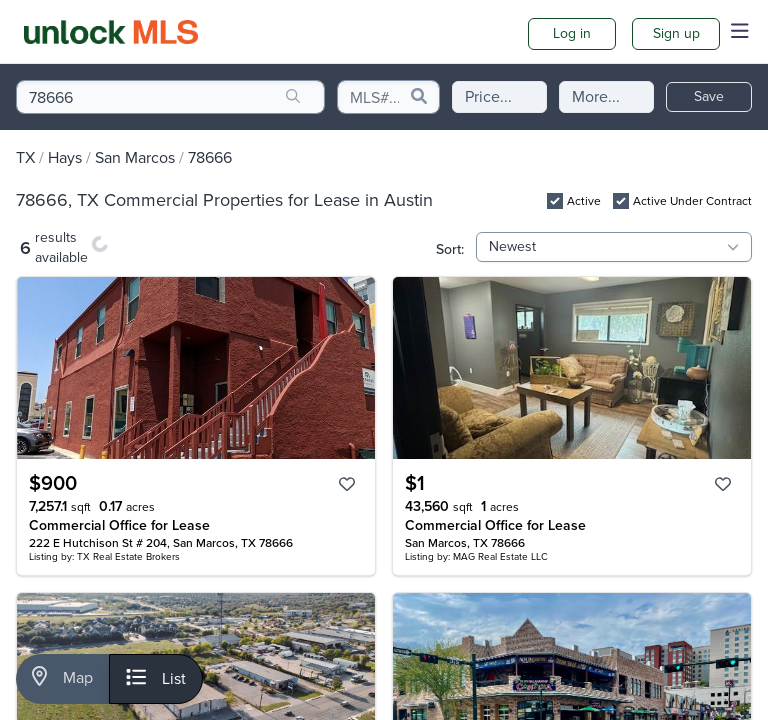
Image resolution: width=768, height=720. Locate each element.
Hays (65, 157)
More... (596, 96)
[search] (293, 97)
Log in (572, 33)
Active (584, 201)
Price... (488, 96)
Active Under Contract (692, 201)
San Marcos (135, 157)
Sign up (676, 33)
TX (25, 157)
